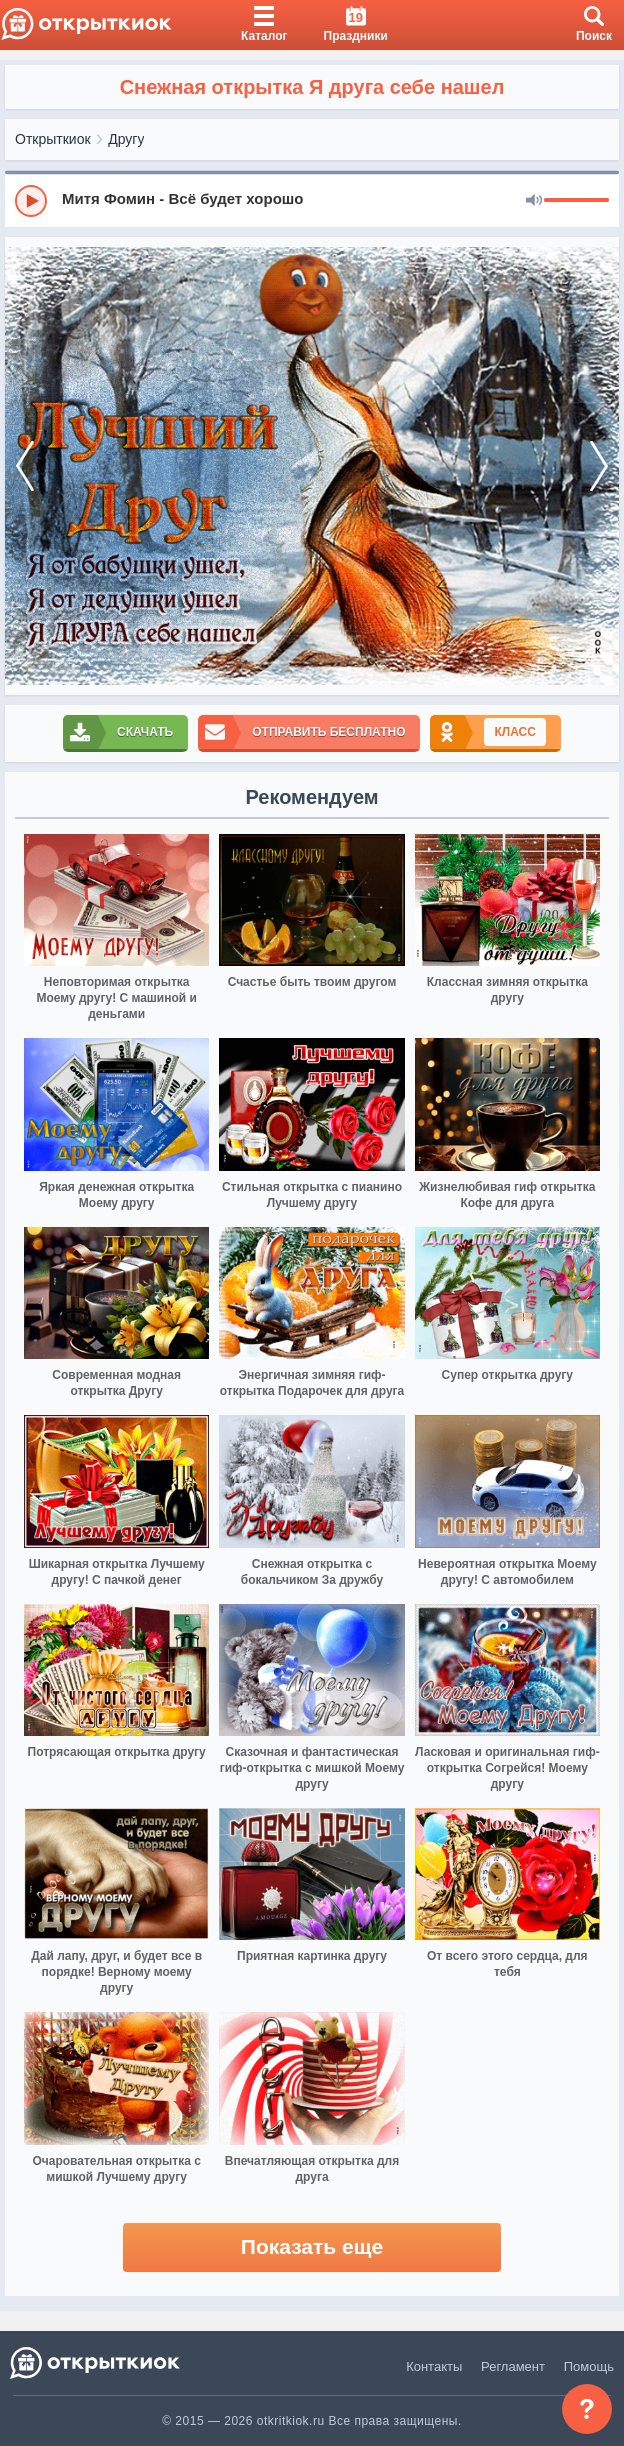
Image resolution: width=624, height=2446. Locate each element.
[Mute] (534, 201)
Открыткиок (53, 139)
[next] (599, 466)
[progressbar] (576, 201)
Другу (126, 139)
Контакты (434, 2366)
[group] (312, 200)
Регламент (513, 2366)
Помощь (589, 2366)
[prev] (25, 466)
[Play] (31, 201)
